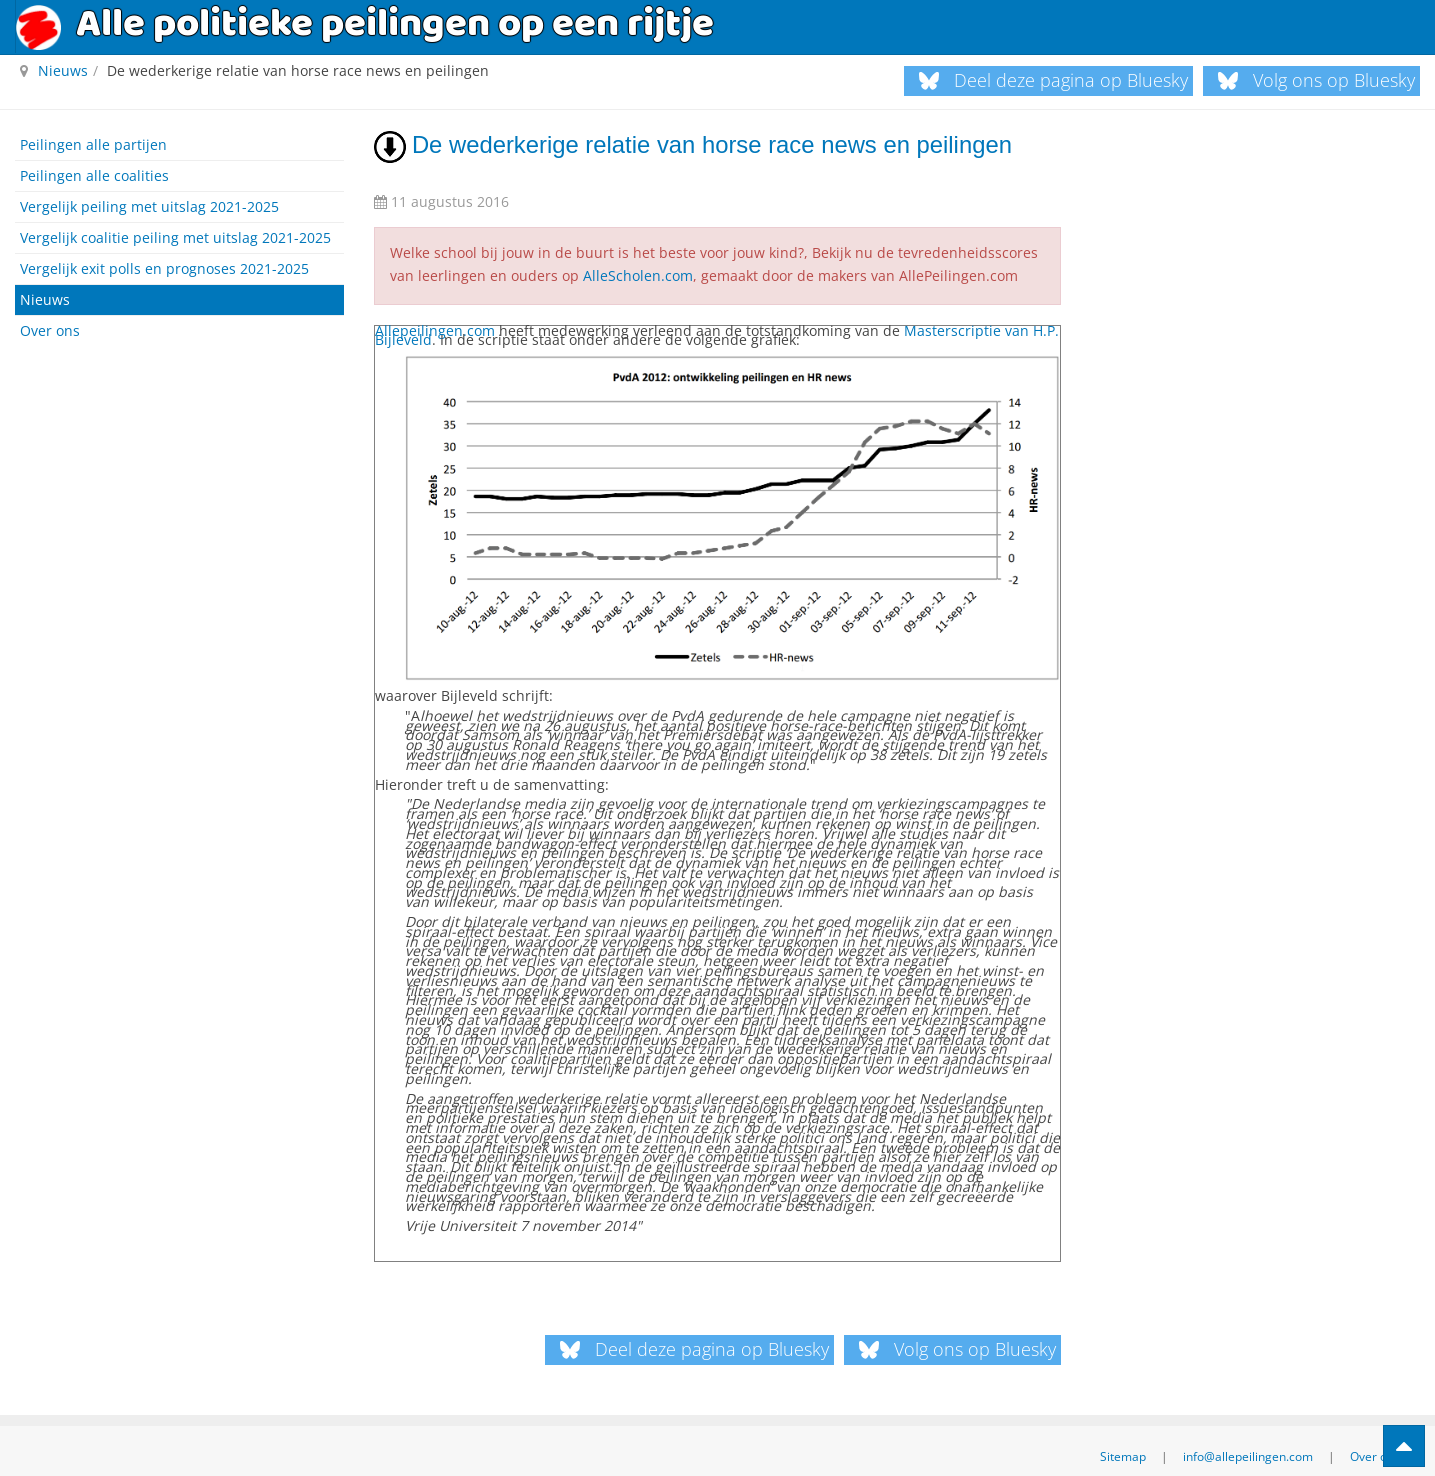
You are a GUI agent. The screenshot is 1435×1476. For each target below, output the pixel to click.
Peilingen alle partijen (93, 144)
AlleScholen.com (638, 271)
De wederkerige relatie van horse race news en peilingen (689, 144)
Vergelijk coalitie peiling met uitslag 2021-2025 (175, 237)
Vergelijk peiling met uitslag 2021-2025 (149, 206)
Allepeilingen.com (435, 323)
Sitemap (1123, 1447)
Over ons (50, 330)
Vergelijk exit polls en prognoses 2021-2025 (164, 268)
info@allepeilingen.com (1248, 1447)
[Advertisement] (179, 481)
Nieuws (45, 299)
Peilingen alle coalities (94, 175)
